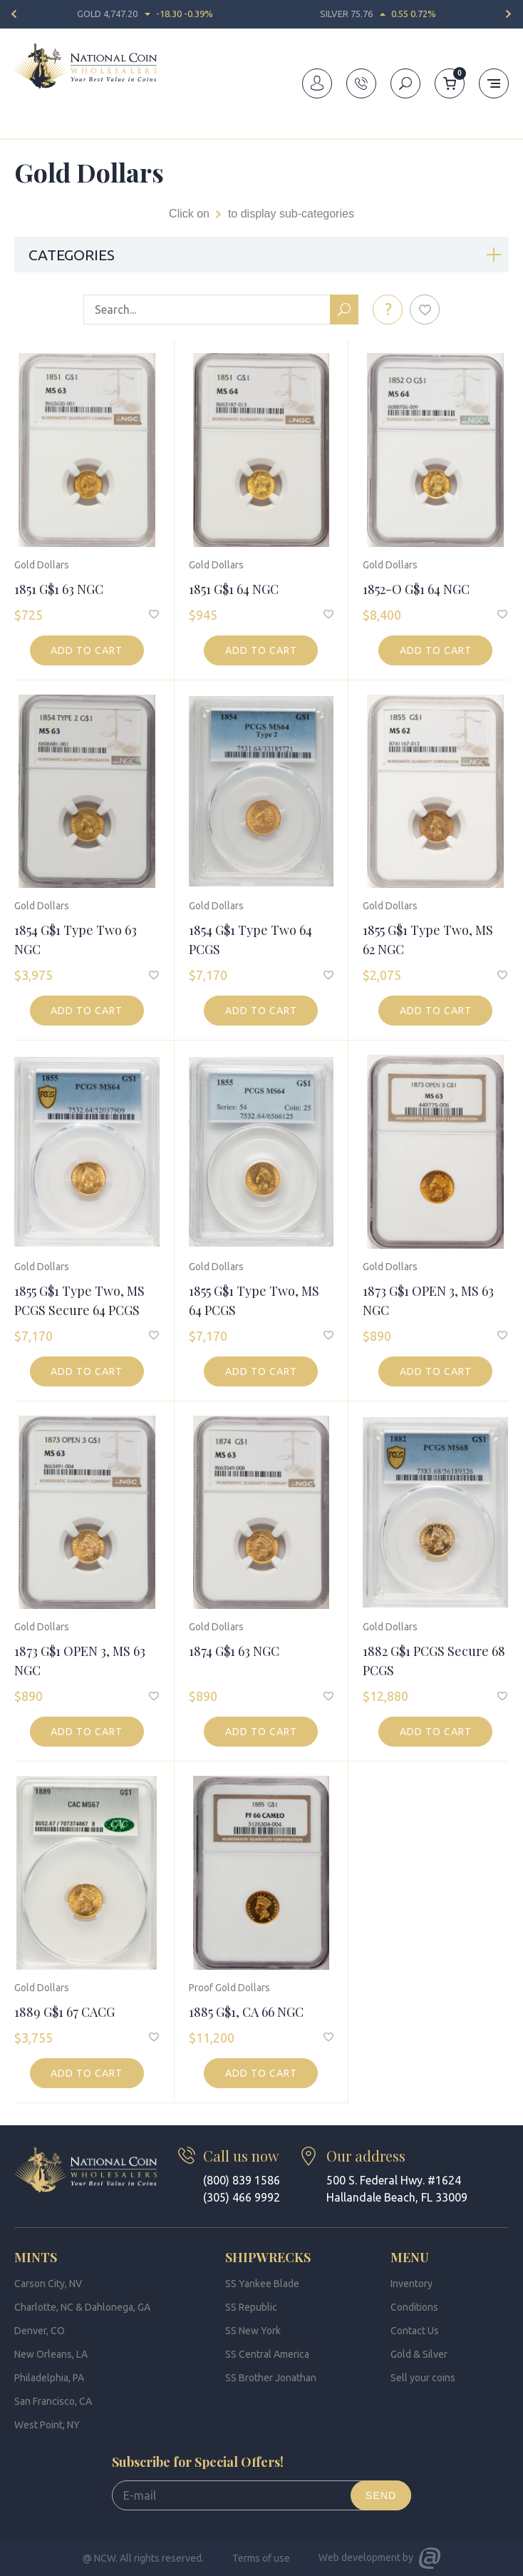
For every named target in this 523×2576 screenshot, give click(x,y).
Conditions (414, 2307)
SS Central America (267, 2354)
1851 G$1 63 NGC (58, 589)
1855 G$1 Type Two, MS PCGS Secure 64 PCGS (79, 1300)
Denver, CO (39, 2330)
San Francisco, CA (53, 2401)
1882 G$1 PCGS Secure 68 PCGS (434, 1660)
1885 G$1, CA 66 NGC (246, 2011)
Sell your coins (422, 2377)
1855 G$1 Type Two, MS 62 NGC (428, 939)
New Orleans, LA (51, 2354)
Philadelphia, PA (49, 2377)
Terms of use (261, 2558)
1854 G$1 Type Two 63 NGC (75, 939)
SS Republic (251, 2307)
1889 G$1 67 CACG (64, 2011)
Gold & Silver (418, 2354)
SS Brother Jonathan (270, 2377)
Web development (359, 2557)
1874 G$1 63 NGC (234, 1651)
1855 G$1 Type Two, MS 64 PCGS (254, 1300)
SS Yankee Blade (262, 2283)
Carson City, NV (48, 2283)
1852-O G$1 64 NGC (416, 589)
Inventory (72, 131)
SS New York (253, 2330)
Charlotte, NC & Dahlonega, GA (82, 2307)
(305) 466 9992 (241, 2197)
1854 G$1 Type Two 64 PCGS (250, 939)
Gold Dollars (41, 565)
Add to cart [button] (87, 650)
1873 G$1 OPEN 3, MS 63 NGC (428, 1300)
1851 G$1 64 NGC (234, 589)
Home (27, 131)
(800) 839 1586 (241, 2180)
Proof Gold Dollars (229, 1987)
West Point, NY (47, 2425)
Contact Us (414, 2330)
